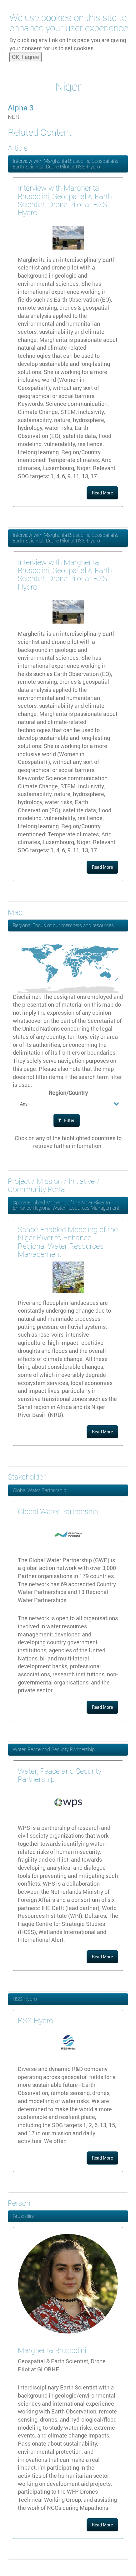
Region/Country (68, 1092)
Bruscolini (23, 2216)
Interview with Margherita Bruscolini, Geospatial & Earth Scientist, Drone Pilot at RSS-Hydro (65, 164)
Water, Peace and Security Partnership (54, 1749)
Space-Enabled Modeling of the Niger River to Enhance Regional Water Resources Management (66, 1205)
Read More (102, 493)
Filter (66, 1120)
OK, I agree (25, 55)
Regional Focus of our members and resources (63, 925)
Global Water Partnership (39, 1490)
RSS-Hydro (25, 1998)
